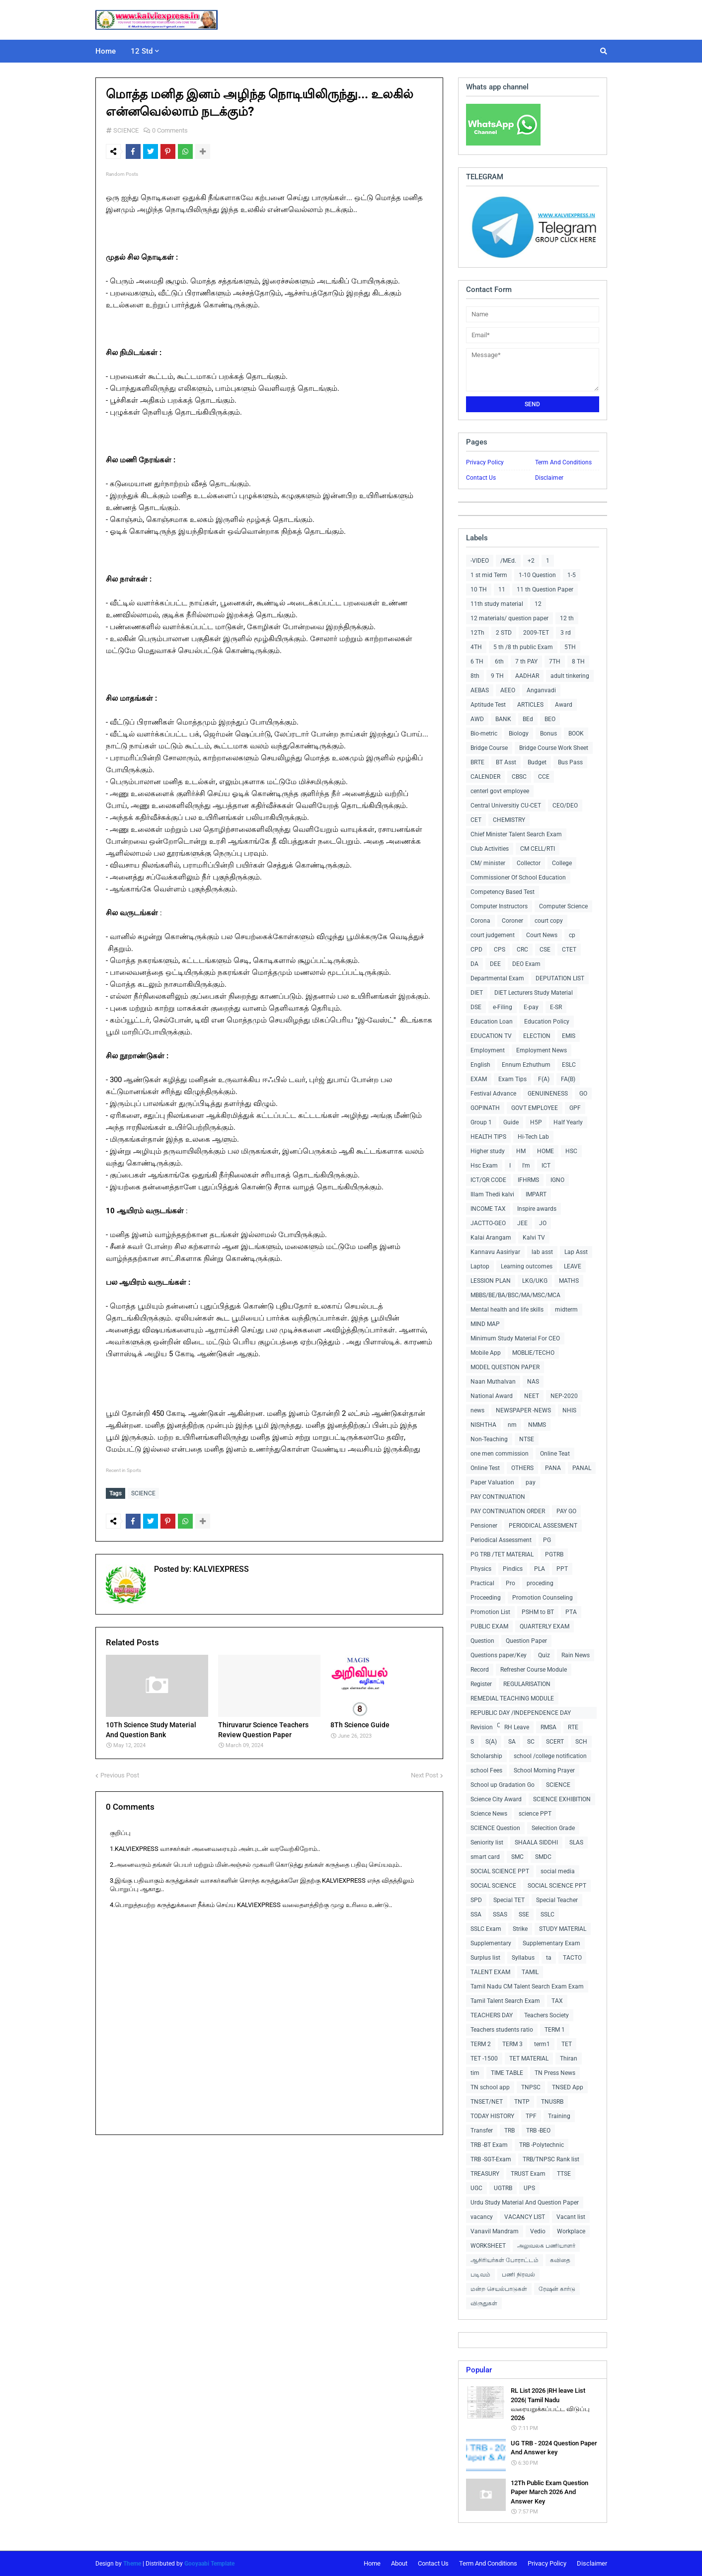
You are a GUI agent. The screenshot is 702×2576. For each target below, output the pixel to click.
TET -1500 (484, 2058)
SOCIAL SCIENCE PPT (499, 1871)
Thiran (568, 2058)
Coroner (512, 920)
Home (372, 2563)
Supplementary (490, 1943)
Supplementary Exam (551, 1943)
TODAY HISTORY (492, 2116)
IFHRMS (528, 1180)
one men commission (499, 1453)
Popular (479, 2369)
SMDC (543, 1856)
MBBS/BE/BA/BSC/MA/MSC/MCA (515, 1295)
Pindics (513, 1568)
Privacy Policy (485, 462)
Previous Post (119, 1772)
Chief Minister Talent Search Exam (516, 834)
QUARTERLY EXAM (544, 1626)
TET (566, 2044)
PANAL (581, 1468)
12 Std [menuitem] (142, 51)
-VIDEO (479, 560)
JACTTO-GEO (488, 1223)
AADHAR (527, 675)
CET (475, 819)
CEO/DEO (565, 805)
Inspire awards (536, 1208)
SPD (476, 1900)
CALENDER (485, 776)
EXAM (478, 1079)
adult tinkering (569, 675)
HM (521, 1151)
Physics (480, 1568)
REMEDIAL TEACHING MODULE (512, 1698)
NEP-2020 (564, 1396)
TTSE (564, 2173)
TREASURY (484, 2173)
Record (479, 1669)
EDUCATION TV (491, 1035)
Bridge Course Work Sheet (553, 747)
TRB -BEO (538, 2130)
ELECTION (536, 1035)
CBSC (519, 776)
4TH (476, 647)
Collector (529, 863)
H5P (536, 1122)
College (562, 863)
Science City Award (496, 1799)
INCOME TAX (488, 1208)
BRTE (477, 762)
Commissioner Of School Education (518, 877)
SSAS (500, 1914)
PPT (562, 1568)
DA (474, 963)
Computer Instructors (499, 906)
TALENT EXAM (490, 1972)
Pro (510, 1583)
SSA (475, 1914)
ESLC (569, 1064)
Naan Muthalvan (493, 1381)
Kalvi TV (534, 1237)
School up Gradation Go (502, 1784)
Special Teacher (557, 1900)
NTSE (526, 1439)
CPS (499, 949)
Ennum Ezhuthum (526, 1064)
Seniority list (486, 1842)
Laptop (479, 1266)
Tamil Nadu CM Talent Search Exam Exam (527, 1986)
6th (499, 661)
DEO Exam (526, 963)
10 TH (478, 589)
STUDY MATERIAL (562, 1928)
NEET (531, 1396)
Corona (480, 920)
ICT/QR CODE (488, 1180)
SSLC (547, 1914)
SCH (581, 1741)
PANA (553, 1468)
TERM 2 (480, 2044)
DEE (495, 963)
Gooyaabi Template (209, 2563)
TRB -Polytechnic (541, 2144)
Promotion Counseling (542, 1597)
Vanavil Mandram (494, 2231)
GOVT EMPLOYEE (534, 1107)
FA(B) (568, 1079)
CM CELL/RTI (537, 848)
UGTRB (503, 2188)
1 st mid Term (488, 575)
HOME (545, 1151)
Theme (132, 2563)
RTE (573, 1727)
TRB (509, 2130)
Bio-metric (483, 733)
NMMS (537, 1424)
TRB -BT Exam (489, 2144)
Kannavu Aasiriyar (495, 1252)
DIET (476, 992)
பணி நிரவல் (518, 2274)
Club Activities (489, 848)
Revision (481, 1727)
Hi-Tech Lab (533, 1136)
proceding (540, 1583)
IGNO (557, 1180)
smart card (485, 1856)
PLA (539, 1568)
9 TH (497, 675)
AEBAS (479, 690)
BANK (503, 719)
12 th (567, 618)
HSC (571, 1151)
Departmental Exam (497, 978)
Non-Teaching (489, 1439)
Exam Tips (512, 1079)
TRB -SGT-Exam (490, 2159)
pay (531, 1482)
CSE (545, 949)
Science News (488, 1813)
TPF (531, 2116)
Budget (537, 762)
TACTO (572, 1957)
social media (558, 1871)
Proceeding (485, 1597)
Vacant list (570, 2216)
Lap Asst (576, 1252)
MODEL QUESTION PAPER (505, 1367)
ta (548, 1957)
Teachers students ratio (501, 2029)
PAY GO (566, 1511)
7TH (554, 661)
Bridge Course (489, 747)
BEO (550, 719)
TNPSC (531, 2087)
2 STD (504, 632)
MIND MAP (485, 1324)
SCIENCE (126, 130)
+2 (531, 560)
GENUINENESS (548, 1093)
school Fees (486, 1770)
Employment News (541, 1050)
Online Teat (555, 1453)
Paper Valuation (492, 1482)
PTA (571, 1612)
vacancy (481, 2216)
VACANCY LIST (524, 2216)
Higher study (487, 1151)
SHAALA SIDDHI (536, 1842)
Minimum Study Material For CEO (515, 1338)
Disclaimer (549, 477)
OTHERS (522, 1468)
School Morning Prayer (544, 1770)
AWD (477, 719)
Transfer (481, 2130)
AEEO (507, 690)
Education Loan (491, 1021)
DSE (475, 1007)
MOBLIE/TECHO (533, 1352)
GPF (575, 1107)
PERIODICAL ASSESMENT (543, 1525)
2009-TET (536, 632)
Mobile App (485, 1352)
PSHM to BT (538, 1612)
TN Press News (555, 2072)
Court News (541, 935)
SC (531, 1741)
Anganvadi (541, 690)
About (399, 2563)
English (480, 1064)
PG (547, 1540)
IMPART (536, 1194)
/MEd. (508, 560)
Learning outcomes (526, 1266)
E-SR (556, 1007)
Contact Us (481, 477)
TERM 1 (555, 2029)
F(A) (543, 1079)
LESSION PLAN (490, 1280)
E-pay (531, 1007)
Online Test (485, 1468)
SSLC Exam (485, 1928)
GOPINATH (485, 1107)
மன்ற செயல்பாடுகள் (498, 2288)
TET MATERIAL (528, 2058)
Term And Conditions (563, 462)
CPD (476, 949)
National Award (491, 1396)
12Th (477, 632)
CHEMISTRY (509, 819)
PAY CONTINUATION (497, 1496)
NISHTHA (483, 1424)
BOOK (576, 733)
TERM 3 (512, 2044)
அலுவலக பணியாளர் (546, 2245)
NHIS (569, 1410)
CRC (522, 949)
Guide (511, 1122)
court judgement (492, 935)
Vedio (538, 2231)
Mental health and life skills (507, 1309)
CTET (569, 949)
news (477, 1410)
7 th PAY (526, 661)
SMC (517, 1856)
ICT (546, 1165)
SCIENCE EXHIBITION (562, 1799)
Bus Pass (570, 762)
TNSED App (567, 2087)
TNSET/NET (486, 2101)
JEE (522, 1223)
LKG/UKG (534, 1280)
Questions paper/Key (498, 1655)
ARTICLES (530, 704)
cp (572, 935)
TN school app (490, 2087)
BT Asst (506, 762)
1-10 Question (537, 575)
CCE (543, 776)
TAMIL (530, 1972)
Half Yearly (568, 1122)
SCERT (555, 1741)
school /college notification (550, 1756)
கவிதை (560, 2260)
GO (583, 1093)
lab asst (542, 1252)
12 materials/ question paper (509, 618)
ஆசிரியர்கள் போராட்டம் (504, 2260)
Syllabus (523, 1957)
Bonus (548, 733)
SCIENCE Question (495, 1828)
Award (563, 704)
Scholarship (486, 1756)
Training (559, 2116)
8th (474, 675)
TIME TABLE (507, 2072)
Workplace (571, 2231)
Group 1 (481, 1122)
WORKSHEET (488, 2245)
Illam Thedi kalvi (492, 1194)
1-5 (571, 575)
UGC (476, 2188)
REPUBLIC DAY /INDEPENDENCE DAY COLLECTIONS (520, 1714)
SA (512, 1741)
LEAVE (572, 1266)
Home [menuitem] (105, 51)
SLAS (576, 1842)
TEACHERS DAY (491, 2015)
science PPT (535, 1813)
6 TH (476, 661)
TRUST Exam (528, 2173)
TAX (557, 2000)
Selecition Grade (553, 1828)
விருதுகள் (483, 2303)
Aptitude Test (488, 704)
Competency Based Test (502, 891)
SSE (524, 1914)
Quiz (544, 1655)
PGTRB (554, 1554)
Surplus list (485, 1957)
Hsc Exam (484, 1165)
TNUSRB (552, 2101)
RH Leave (516, 1727)
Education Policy (546, 1021)
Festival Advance (493, 1093)
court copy (549, 920)
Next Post (424, 1772)
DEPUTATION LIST (560, 978)
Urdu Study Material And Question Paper (524, 2202)
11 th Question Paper (545, 589)
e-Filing (502, 1007)
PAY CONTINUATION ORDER (507, 1511)
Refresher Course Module (533, 1669)
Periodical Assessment (501, 1540)
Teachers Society (546, 2015)
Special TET (509, 1900)
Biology (519, 733)
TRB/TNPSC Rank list (551, 2159)
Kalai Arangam (490, 1237)
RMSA (548, 1727)
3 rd (565, 632)
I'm (526, 1165)
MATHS (569, 1280)
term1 (542, 2044)
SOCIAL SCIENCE (493, 1885)
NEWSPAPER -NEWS (523, 1410)
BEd (528, 719)
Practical (482, 1583)
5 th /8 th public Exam (523, 647)
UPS (529, 2188)
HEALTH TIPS (488, 1136)
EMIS (568, 1035)
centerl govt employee (499, 791)
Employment (487, 1050)
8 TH (578, 661)
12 (538, 603)
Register (481, 1684)
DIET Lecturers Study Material (533, 992)
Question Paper (526, 1640)
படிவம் (480, 2274)
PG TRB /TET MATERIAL (502, 1554)
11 (501, 589)
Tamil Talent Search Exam (505, 2000)
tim (474, 2072)
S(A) (491, 1741)
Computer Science (563, 906)
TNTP (522, 2101)
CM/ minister (487, 863)
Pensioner (483, 1525)
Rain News (575, 1655)
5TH (570, 647)
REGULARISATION (526, 1684)
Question (482, 1640)
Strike (520, 1928)
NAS (533, 1381)
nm (512, 1424)
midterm (566, 1309)
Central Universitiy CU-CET (505, 805)
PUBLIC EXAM (489, 1626)
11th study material (496, 603)
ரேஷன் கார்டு (557, 2288)
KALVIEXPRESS (220, 1566)
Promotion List (490, 1612)
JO (542, 1223)
